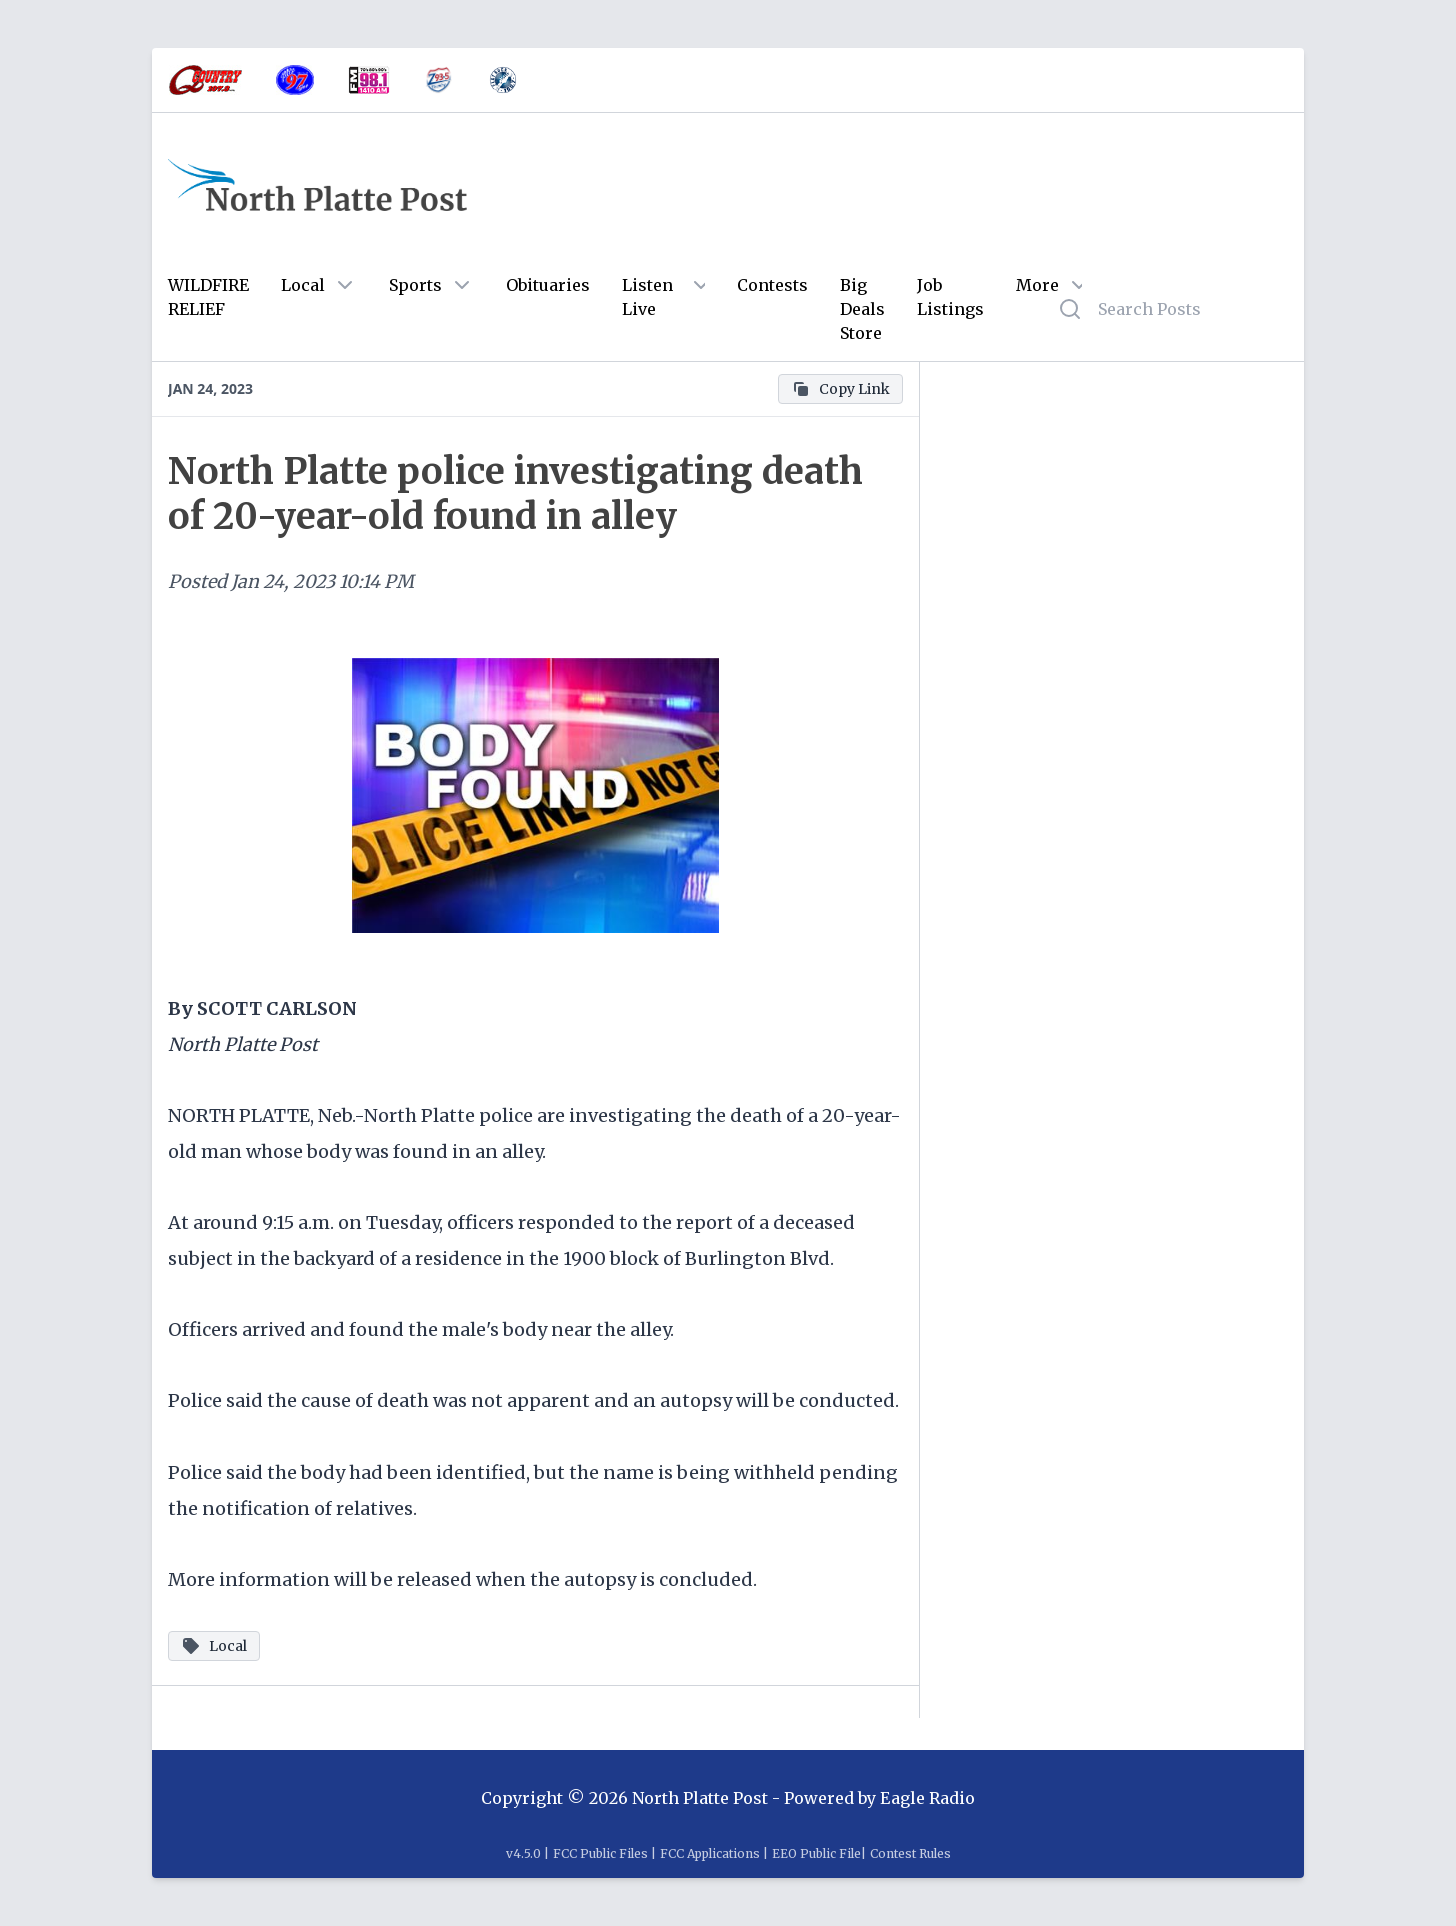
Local (303, 285)
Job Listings (950, 297)
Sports (415, 285)
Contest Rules (910, 1853)
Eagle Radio (927, 1798)
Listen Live (647, 297)
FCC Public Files (600, 1853)
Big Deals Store (862, 309)
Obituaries (548, 285)
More (1037, 285)
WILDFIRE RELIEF (208, 297)
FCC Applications (710, 1853)
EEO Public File (816, 1853)
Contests (772, 285)
